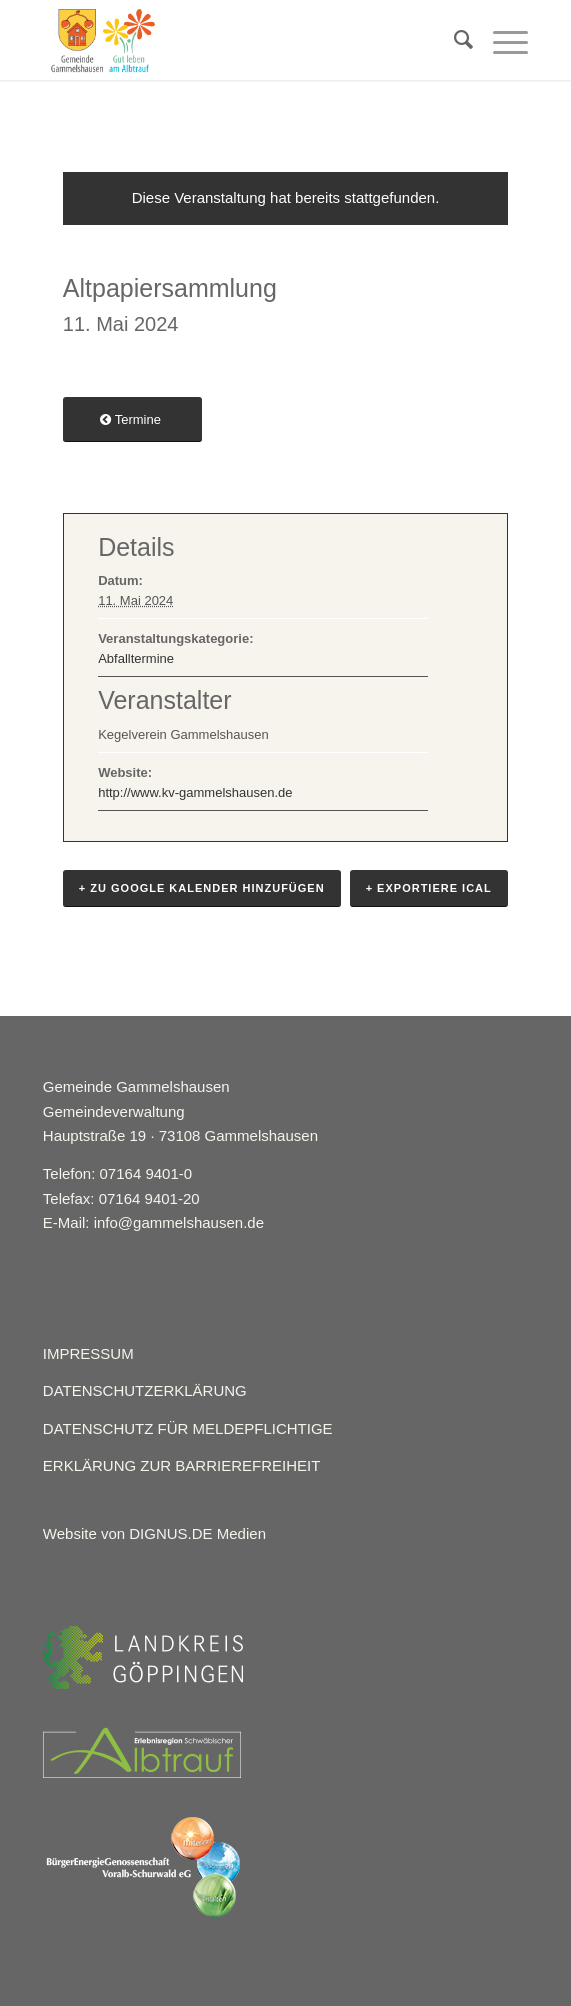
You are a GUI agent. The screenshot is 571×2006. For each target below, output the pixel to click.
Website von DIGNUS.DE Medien (154, 1533)
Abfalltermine (136, 658)
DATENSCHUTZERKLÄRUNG (145, 1390)
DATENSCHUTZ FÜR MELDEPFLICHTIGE (188, 1428)
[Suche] (453, 40)
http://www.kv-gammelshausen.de (195, 792)
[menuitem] (453, 40)
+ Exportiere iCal (429, 888)
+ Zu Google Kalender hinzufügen (202, 888)
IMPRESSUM (88, 1353)
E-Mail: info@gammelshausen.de (153, 1222)
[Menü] (500, 40)
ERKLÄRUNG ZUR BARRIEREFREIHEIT (182, 1465)
